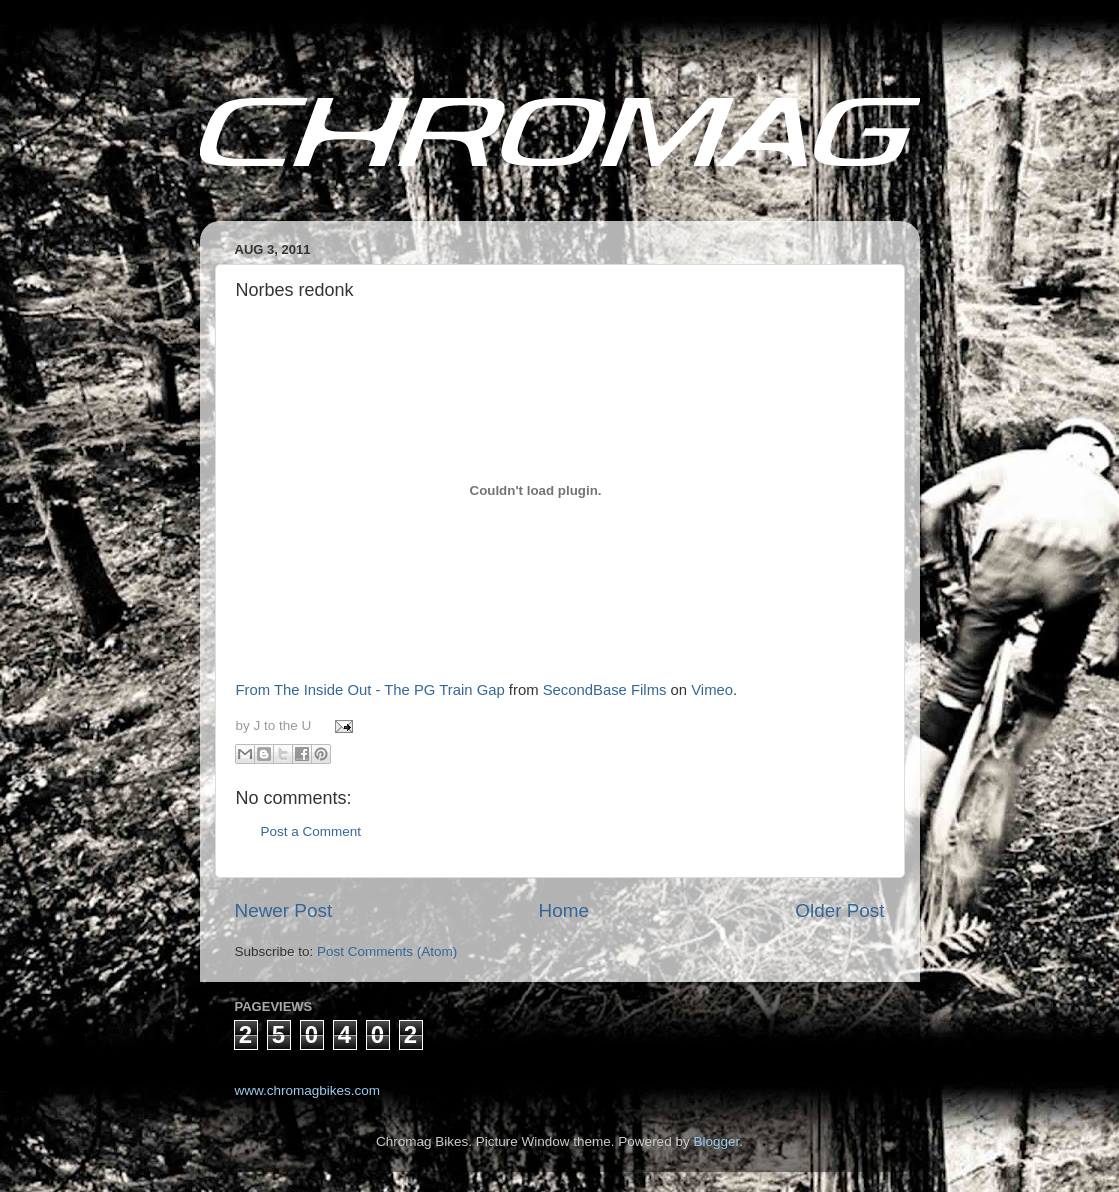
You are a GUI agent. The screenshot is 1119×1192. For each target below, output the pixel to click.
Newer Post (284, 910)
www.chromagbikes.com (308, 1090)
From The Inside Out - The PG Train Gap (370, 690)
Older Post (839, 910)
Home (564, 910)
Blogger (716, 1141)
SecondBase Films (605, 690)
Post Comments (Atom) (387, 951)
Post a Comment (311, 831)
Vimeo (712, 690)
